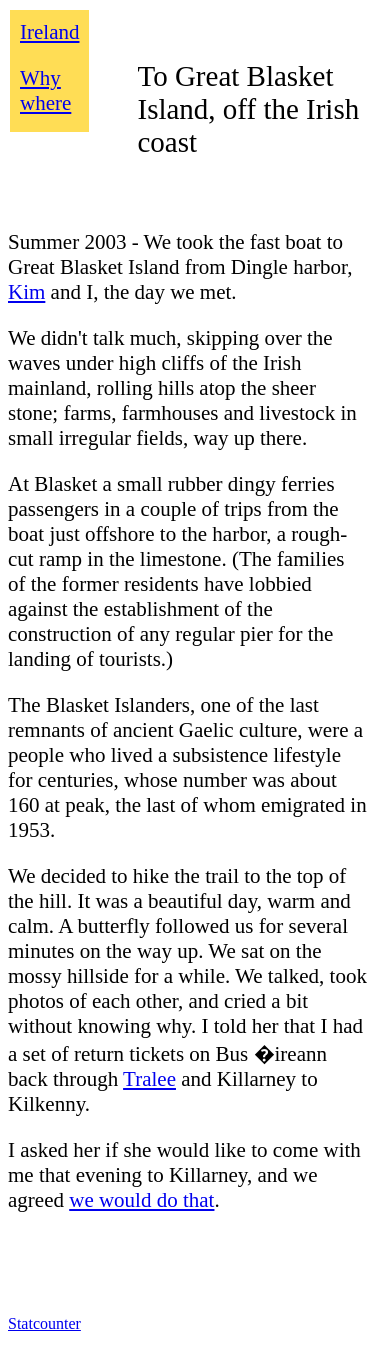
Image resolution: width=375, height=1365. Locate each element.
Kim (26, 292)
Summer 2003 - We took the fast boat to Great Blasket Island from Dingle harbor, (180, 254)
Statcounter (44, 1323)
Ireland (49, 32)
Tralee (149, 1079)
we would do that (141, 1200)
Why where (45, 90)
